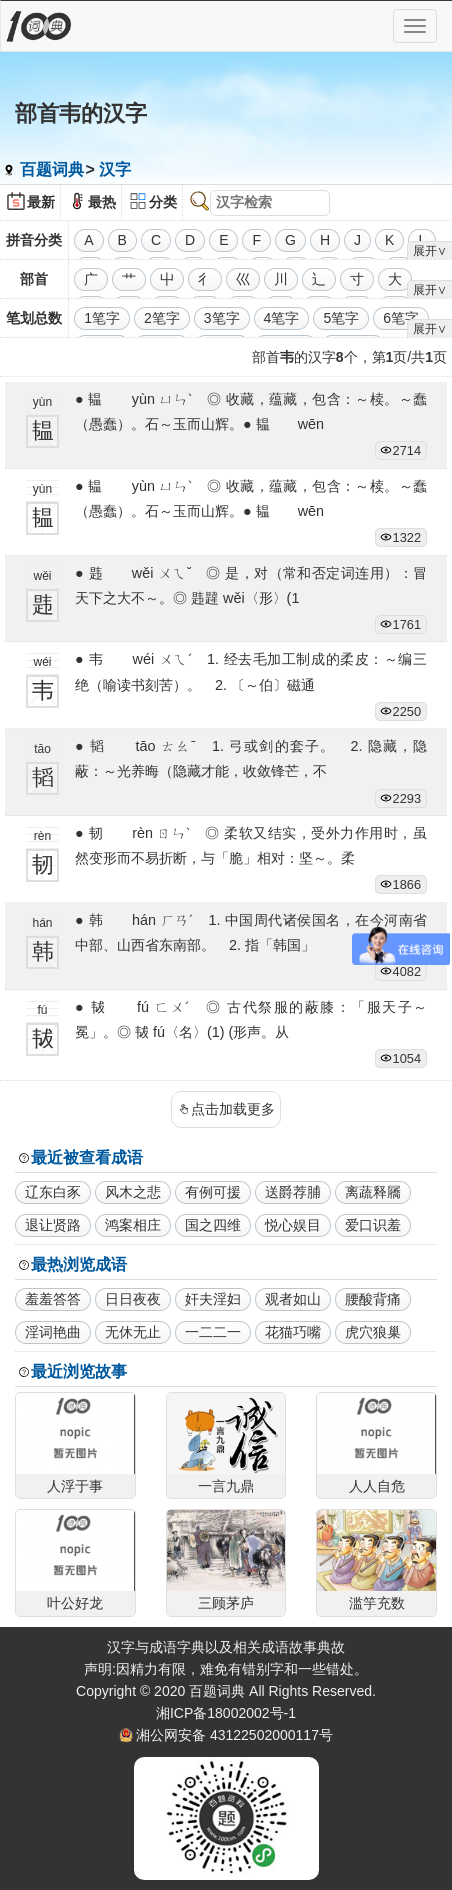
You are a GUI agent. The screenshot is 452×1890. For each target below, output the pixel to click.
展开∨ (430, 251)
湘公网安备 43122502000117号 (234, 1735)
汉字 (115, 169)
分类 (163, 202)
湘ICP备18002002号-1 (226, 1713)
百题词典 (52, 169)
